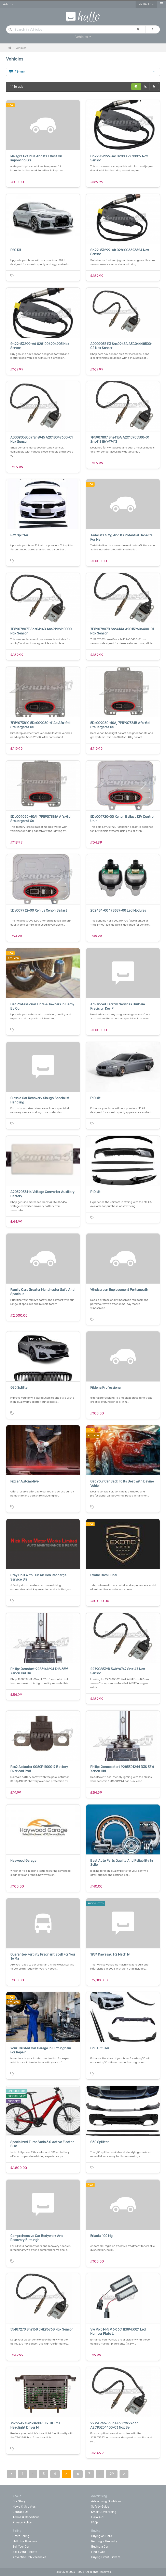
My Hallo (146, 4)
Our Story (19, 2501)
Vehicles (83, 37)
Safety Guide (100, 2506)
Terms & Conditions (26, 2517)
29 (112, 2474)
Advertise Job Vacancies (29, 2557)
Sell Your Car (21, 2546)
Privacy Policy (22, 2522)
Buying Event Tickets (106, 2557)
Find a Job (98, 2552)
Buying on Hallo (101, 2536)
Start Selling (21, 2536)
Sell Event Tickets (25, 2552)
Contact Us (20, 2512)
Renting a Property (104, 2541)
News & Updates (24, 2506)
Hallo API (97, 2517)
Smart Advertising (103, 2512)
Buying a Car (99, 2546)
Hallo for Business (25, 2541)
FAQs (94, 2522)
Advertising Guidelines (106, 2501)
